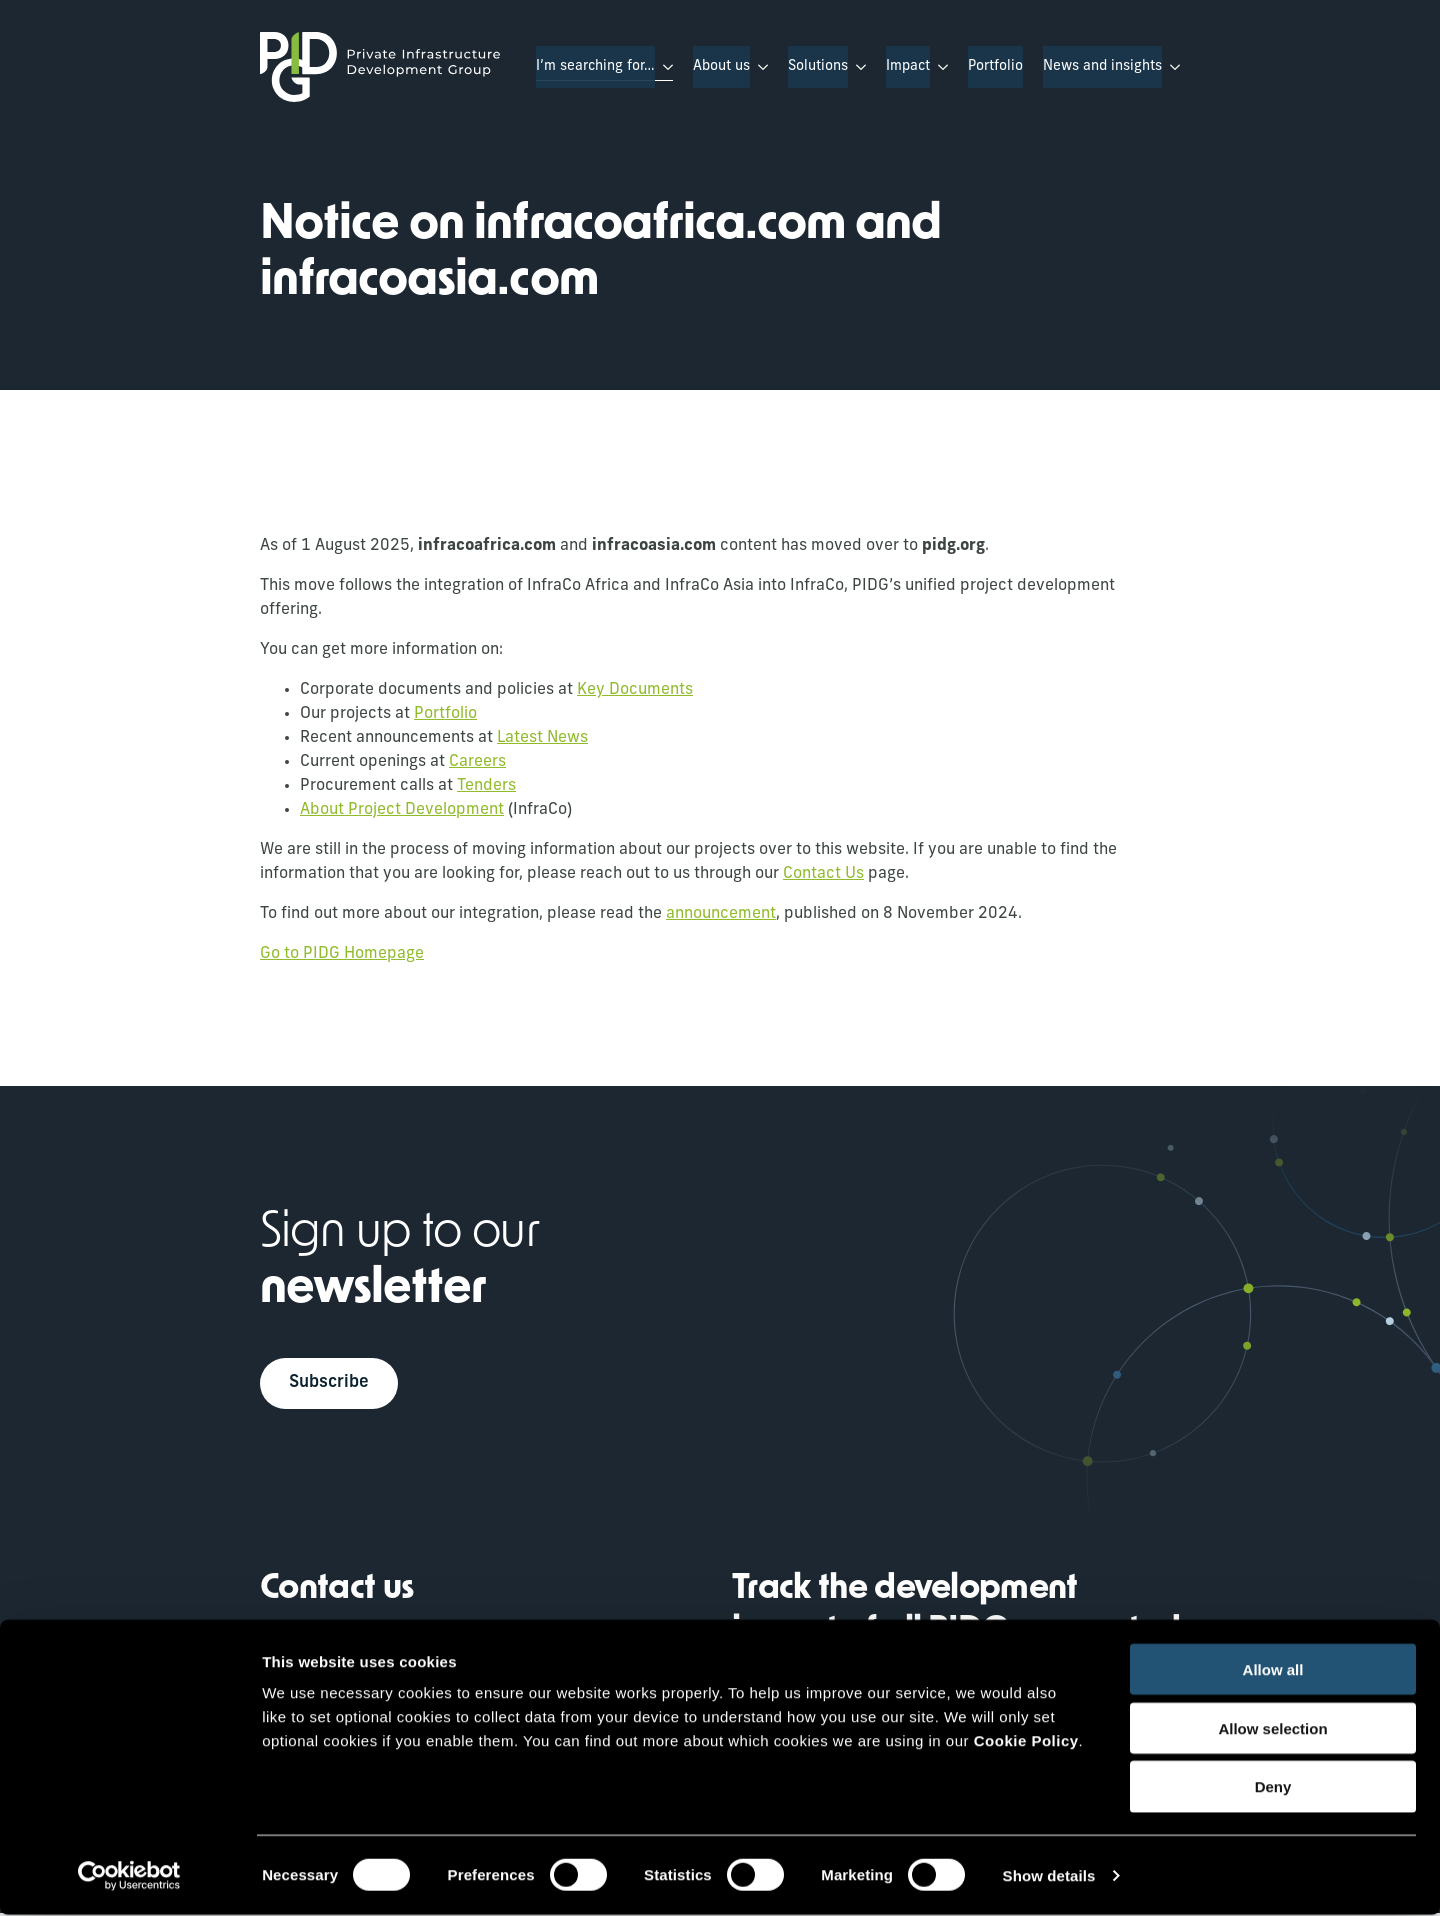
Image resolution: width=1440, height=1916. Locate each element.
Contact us (337, 1592)
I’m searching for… (595, 66)
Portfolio (995, 66)
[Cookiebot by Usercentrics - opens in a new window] (129, 1877)
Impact (908, 66)
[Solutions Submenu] (857, 67)
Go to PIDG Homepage (342, 954)
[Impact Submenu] (939, 67)
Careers (477, 762)
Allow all (1273, 1670)
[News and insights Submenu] (1171, 67)
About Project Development (402, 810)
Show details (1049, 1876)
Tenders (486, 786)
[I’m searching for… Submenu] (664, 67)
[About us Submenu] (759, 67)
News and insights (1102, 66)
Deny (1273, 1788)
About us (721, 66)
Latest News (542, 738)
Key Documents (635, 690)
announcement (721, 914)
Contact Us (823, 874)
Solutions (818, 66)
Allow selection (1272, 1729)
